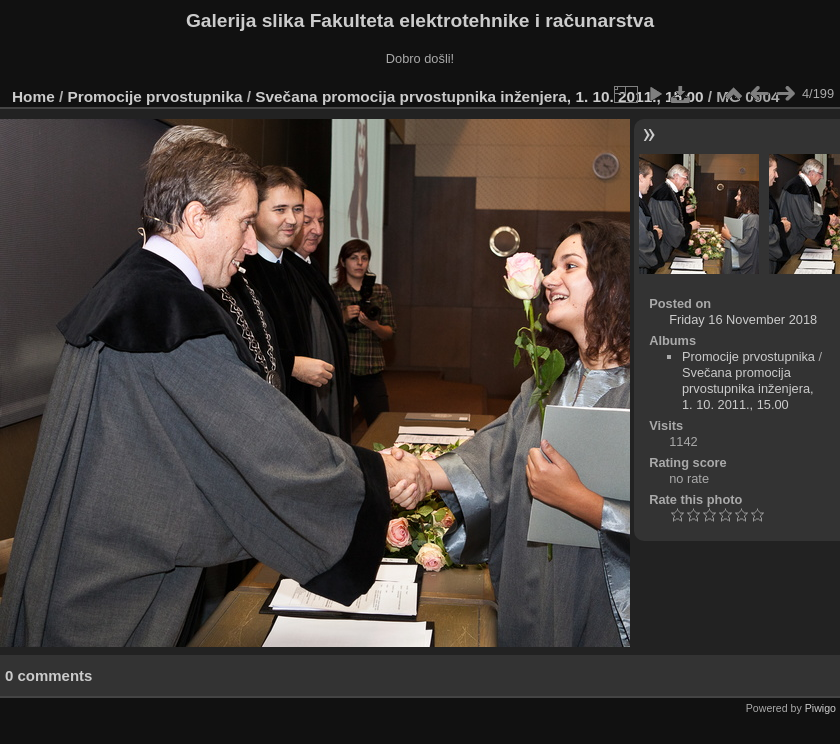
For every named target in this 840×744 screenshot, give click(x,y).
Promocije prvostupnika (155, 96)
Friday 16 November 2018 (743, 319)
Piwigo (820, 708)
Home (33, 96)
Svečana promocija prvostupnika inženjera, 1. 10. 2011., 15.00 (479, 96)
